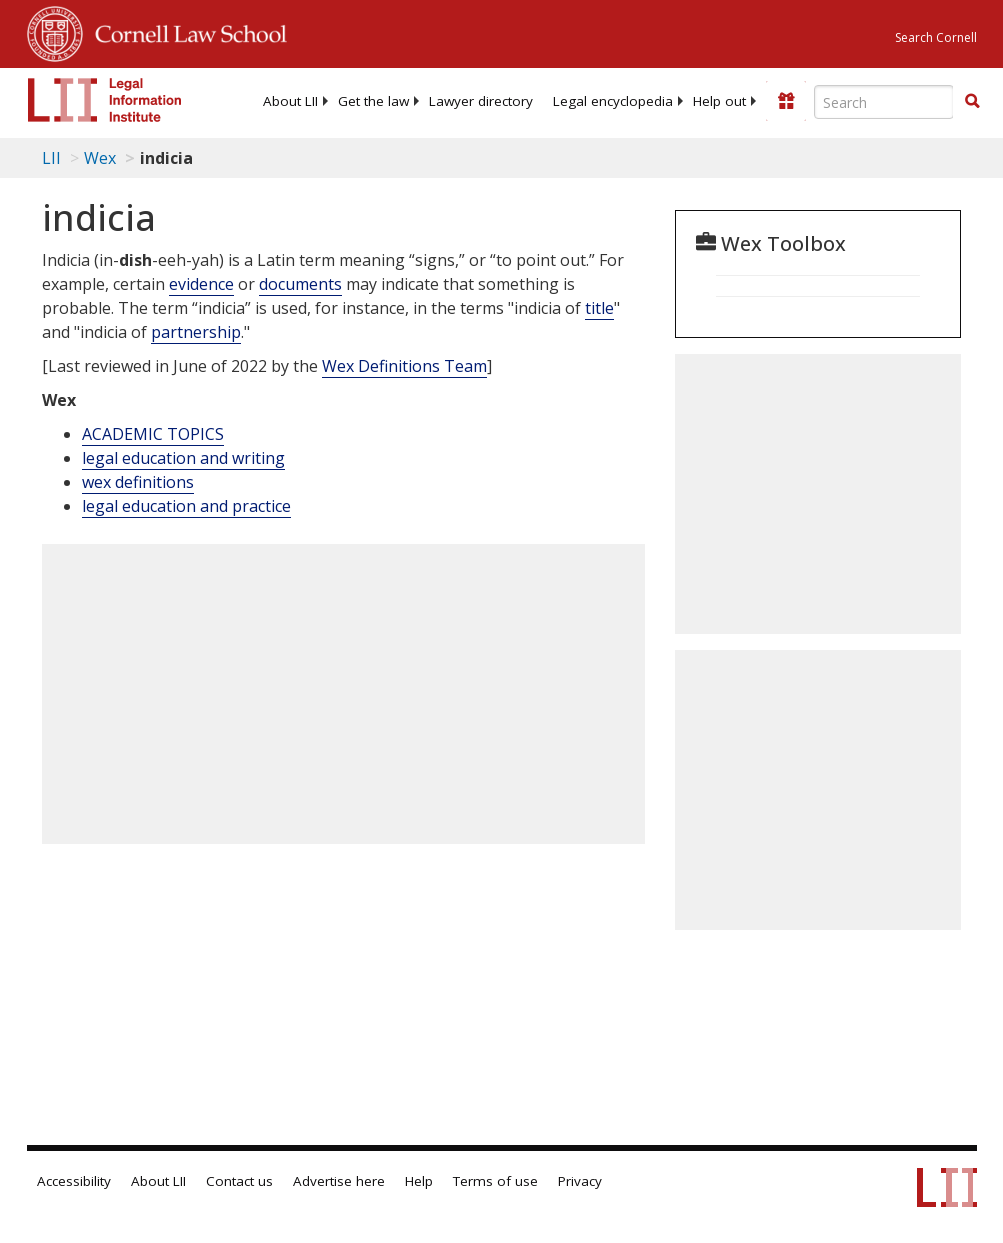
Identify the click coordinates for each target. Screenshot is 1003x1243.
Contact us (239, 1181)
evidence (201, 284)
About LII (290, 101)
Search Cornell (936, 37)
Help (419, 1181)
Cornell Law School (185, 31)
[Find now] (972, 102)
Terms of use (495, 1181)
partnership (196, 332)
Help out (719, 101)
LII (51, 158)
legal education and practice (186, 506)
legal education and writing (183, 458)
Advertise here (339, 1181)
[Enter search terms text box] (884, 102)
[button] (972, 101)
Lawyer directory (481, 101)
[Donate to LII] (786, 101)
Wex (100, 158)
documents (300, 284)
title (599, 308)
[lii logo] (105, 100)
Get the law (373, 101)
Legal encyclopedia (613, 101)
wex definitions (138, 482)
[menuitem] (290, 101)
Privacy (580, 1181)
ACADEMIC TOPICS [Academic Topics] (153, 434)
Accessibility (74, 1181)
